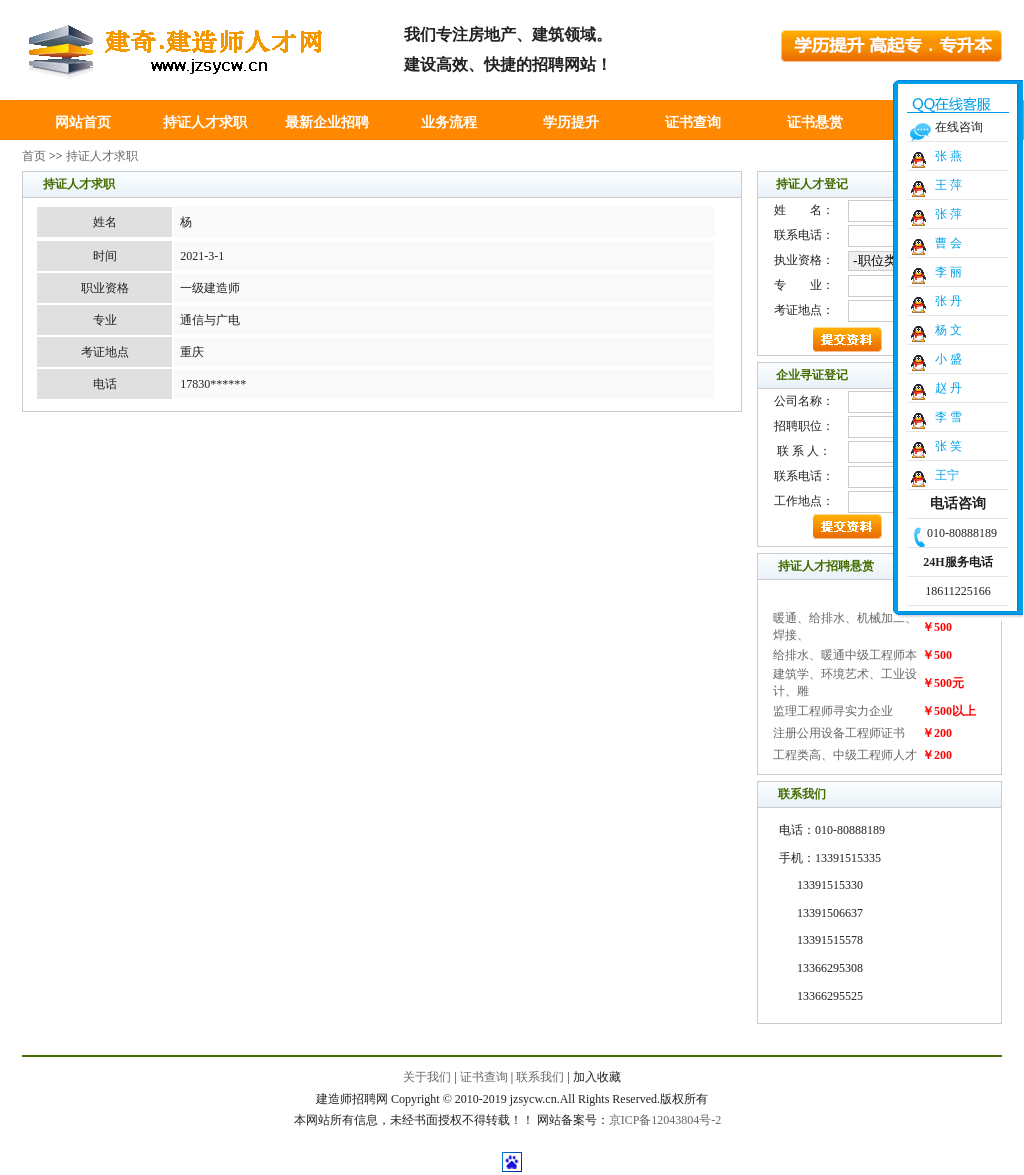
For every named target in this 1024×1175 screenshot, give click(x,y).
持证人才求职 (205, 122)
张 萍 (948, 214)
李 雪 (948, 417)
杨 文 (948, 330)
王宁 (947, 475)
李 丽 (948, 272)
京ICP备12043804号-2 (665, 1120)
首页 (34, 156)
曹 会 (948, 243)
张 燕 (948, 156)
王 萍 (948, 185)
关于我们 (427, 1077)
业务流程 (449, 122)
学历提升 (571, 122)
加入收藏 (597, 1077)
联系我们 (540, 1077)
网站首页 (83, 122)
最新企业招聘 (327, 122)
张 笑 (948, 446)
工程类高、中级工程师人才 (845, 755)
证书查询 (693, 122)
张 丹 (948, 301)
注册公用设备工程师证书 (839, 733)
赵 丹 (948, 388)
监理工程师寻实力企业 (833, 711)
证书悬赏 (815, 122)
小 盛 (948, 359)
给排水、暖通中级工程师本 (845, 655)
